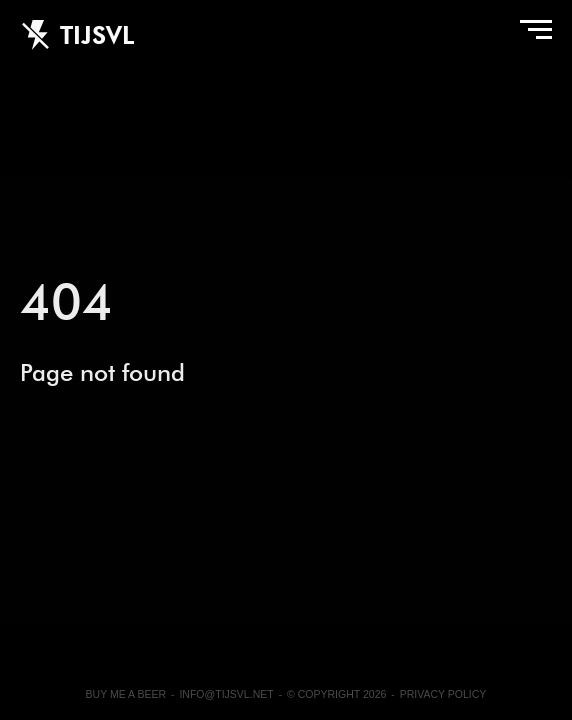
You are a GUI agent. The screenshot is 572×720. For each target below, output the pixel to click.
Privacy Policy (443, 694)
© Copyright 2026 (336, 694)
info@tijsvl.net (226, 694)
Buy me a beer (126, 694)
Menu (532, 35)
